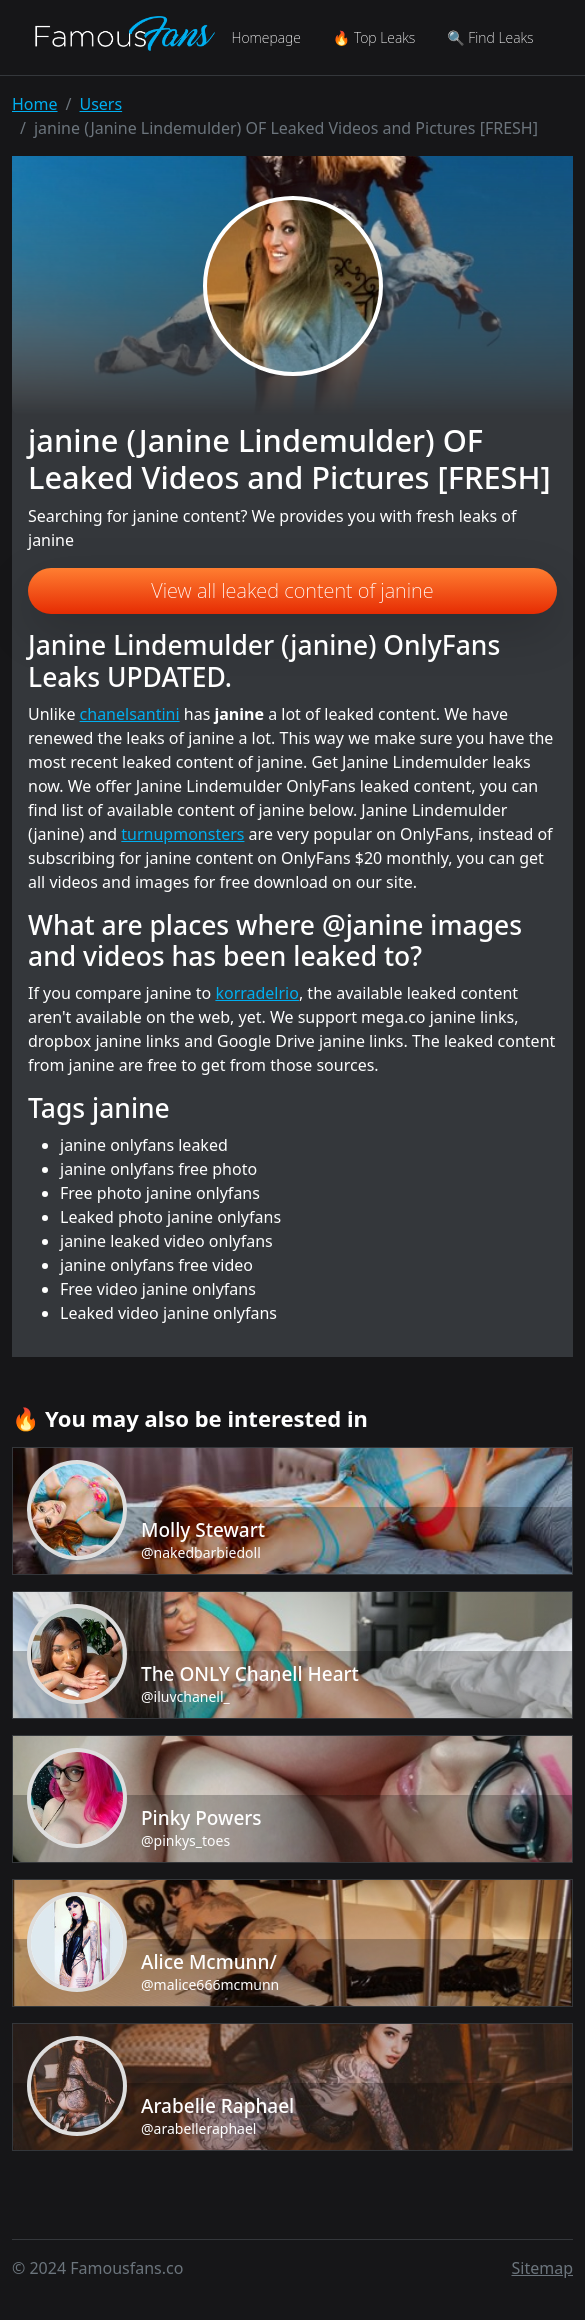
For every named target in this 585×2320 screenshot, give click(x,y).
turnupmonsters (182, 834)
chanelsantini (130, 714)
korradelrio (257, 993)
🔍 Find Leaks (490, 37)
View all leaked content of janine (292, 590)
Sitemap (543, 2268)
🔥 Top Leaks (374, 37)
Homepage (265, 37)
